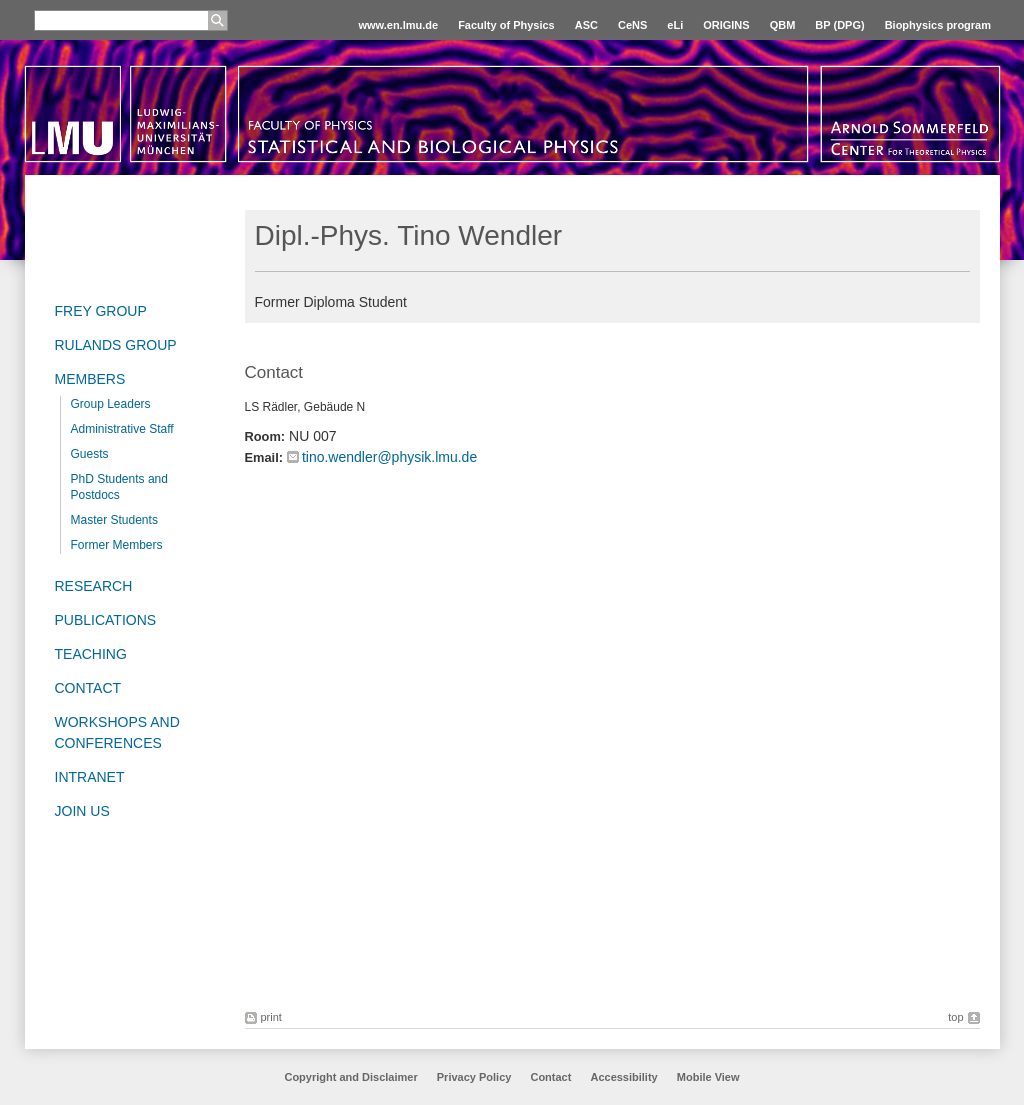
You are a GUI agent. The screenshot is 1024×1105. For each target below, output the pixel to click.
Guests (90, 454)
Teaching (91, 654)
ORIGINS (726, 25)
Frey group (101, 311)
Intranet (90, 777)
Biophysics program (938, 25)
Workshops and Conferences (117, 732)
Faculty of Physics (506, 25)
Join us (82, 811)
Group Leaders (111, 404)
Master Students (114, 520)
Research (94, 586)
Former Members (117, 545)
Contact (88, 688)
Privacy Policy (474, 1077)
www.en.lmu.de (398, 25)
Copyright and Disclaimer (350, 1077)
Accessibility (625, 1077)
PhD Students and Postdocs (119, 487)
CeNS (632, 25)
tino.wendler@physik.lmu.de (389, 457)
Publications (106, 620)
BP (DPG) (839, 25)
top (955, 1017)
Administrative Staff (122, 429)
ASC (586, 25)
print (271, 1017)
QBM (783, 25)
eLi (675, 25)
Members (90, 379)
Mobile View (708, 1077)
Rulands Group (116, 345)
